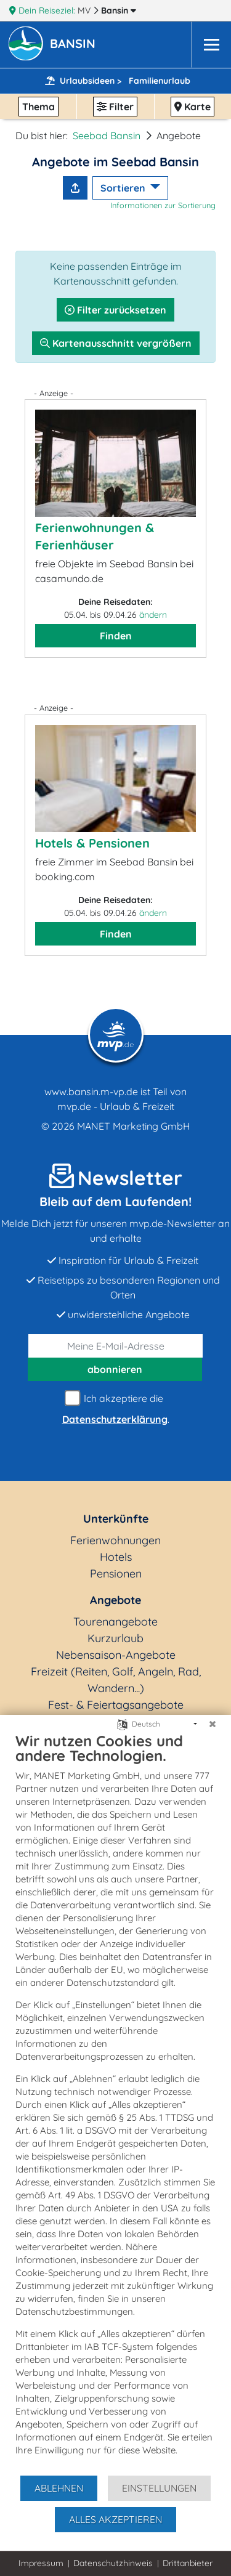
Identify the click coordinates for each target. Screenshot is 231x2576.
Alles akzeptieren (115, 2519)
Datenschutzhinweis (113, 2563)
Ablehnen (58, 2488)
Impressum (40, 2563)
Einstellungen (159, 2488)
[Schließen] (212, 1724)
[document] (115, 2103)
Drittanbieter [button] (188, 2563)
